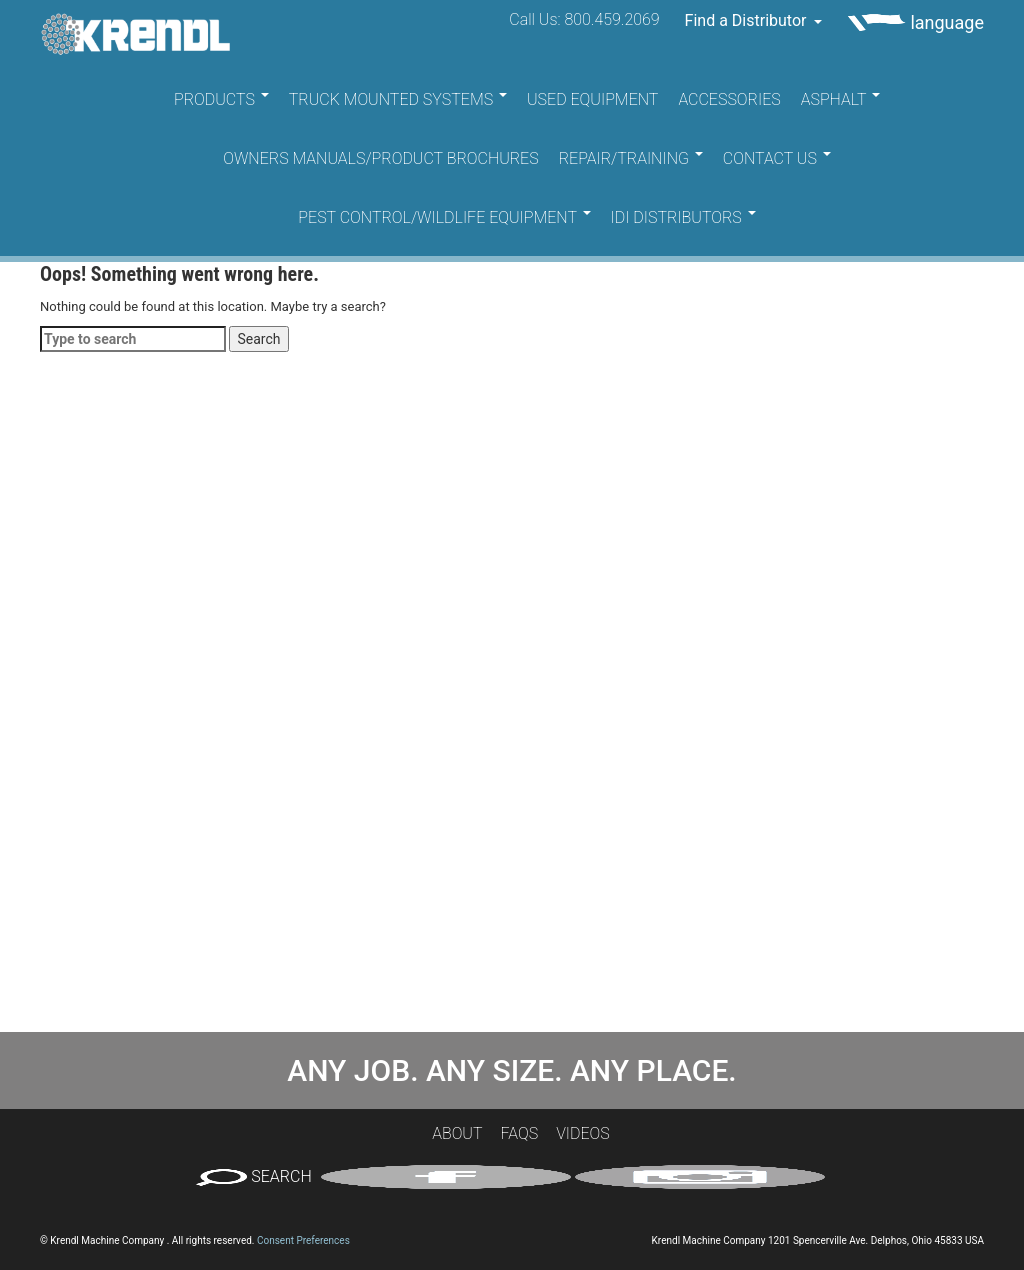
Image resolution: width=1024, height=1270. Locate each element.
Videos (583, 1133)
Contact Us (777, 159)
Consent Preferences (303, 1240)
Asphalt (840, 100)
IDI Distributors (683, 218)
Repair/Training (631, 159)
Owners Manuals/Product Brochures (381, 159)
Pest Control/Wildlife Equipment (444, 218)
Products (221, 100)
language (915, 22)
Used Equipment (592, 100)
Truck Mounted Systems (398, 100)
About (457, 1133)
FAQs (520, 1133)
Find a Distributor (754, 20)
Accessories (729, 100)
